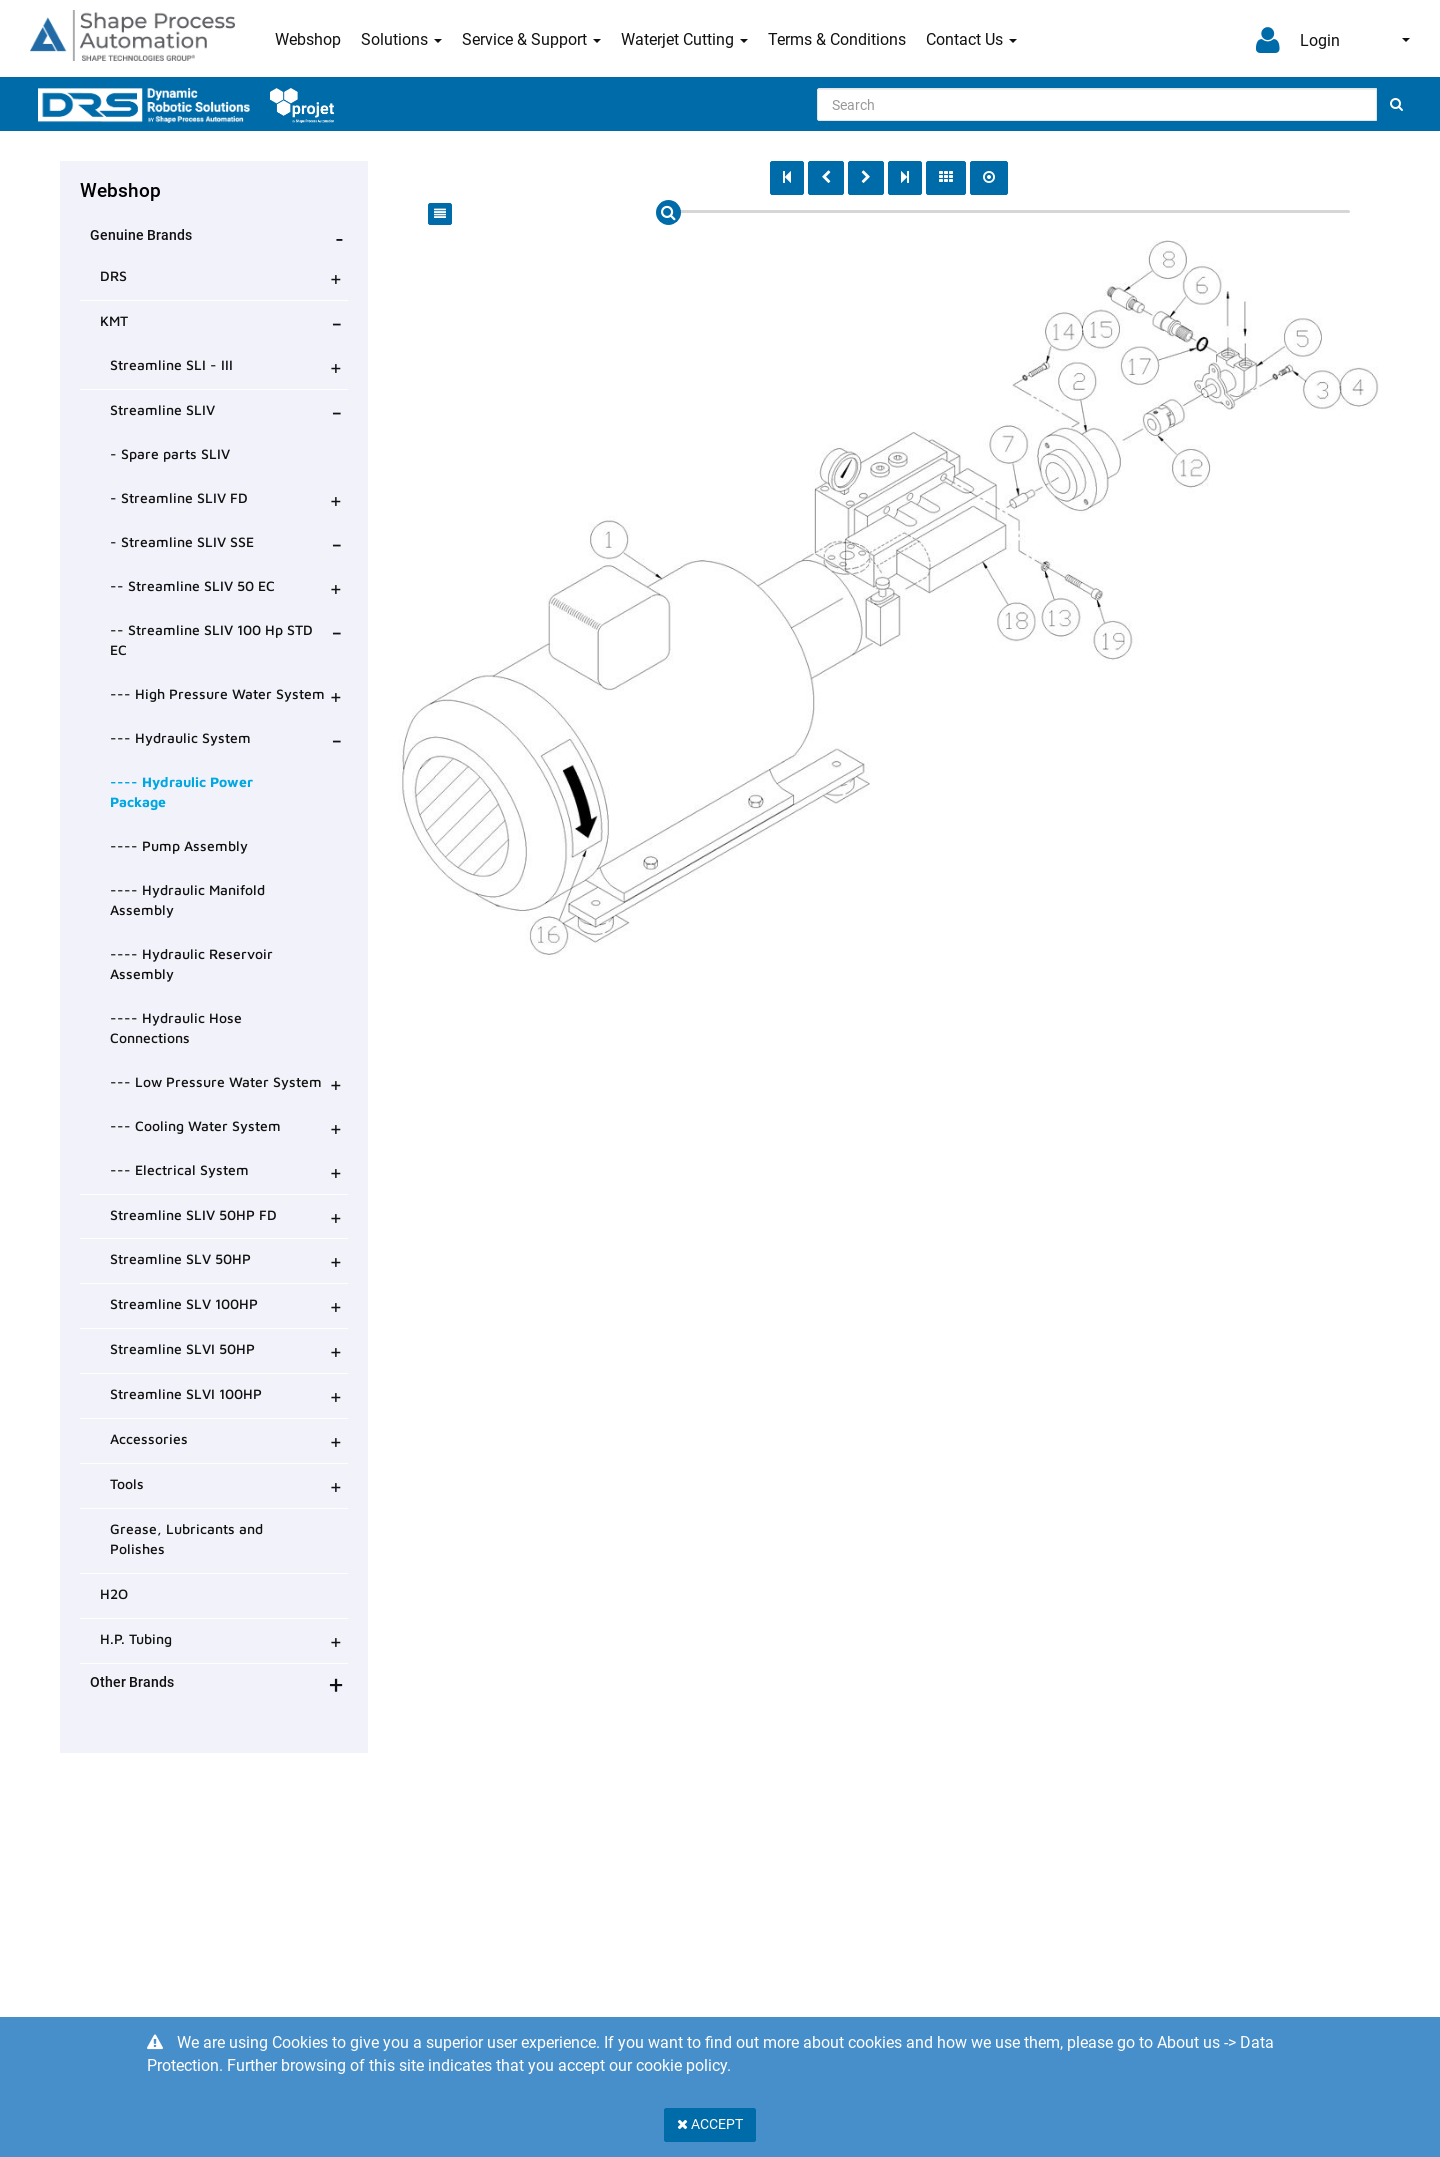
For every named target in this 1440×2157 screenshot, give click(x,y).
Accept (710, 2124)
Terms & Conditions (837, 39)
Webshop (308, 39)
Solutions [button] (401, 39)
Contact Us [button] (971, 39)
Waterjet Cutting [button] (684, 39)
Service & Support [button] (531, 39)
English (1406, 40)
